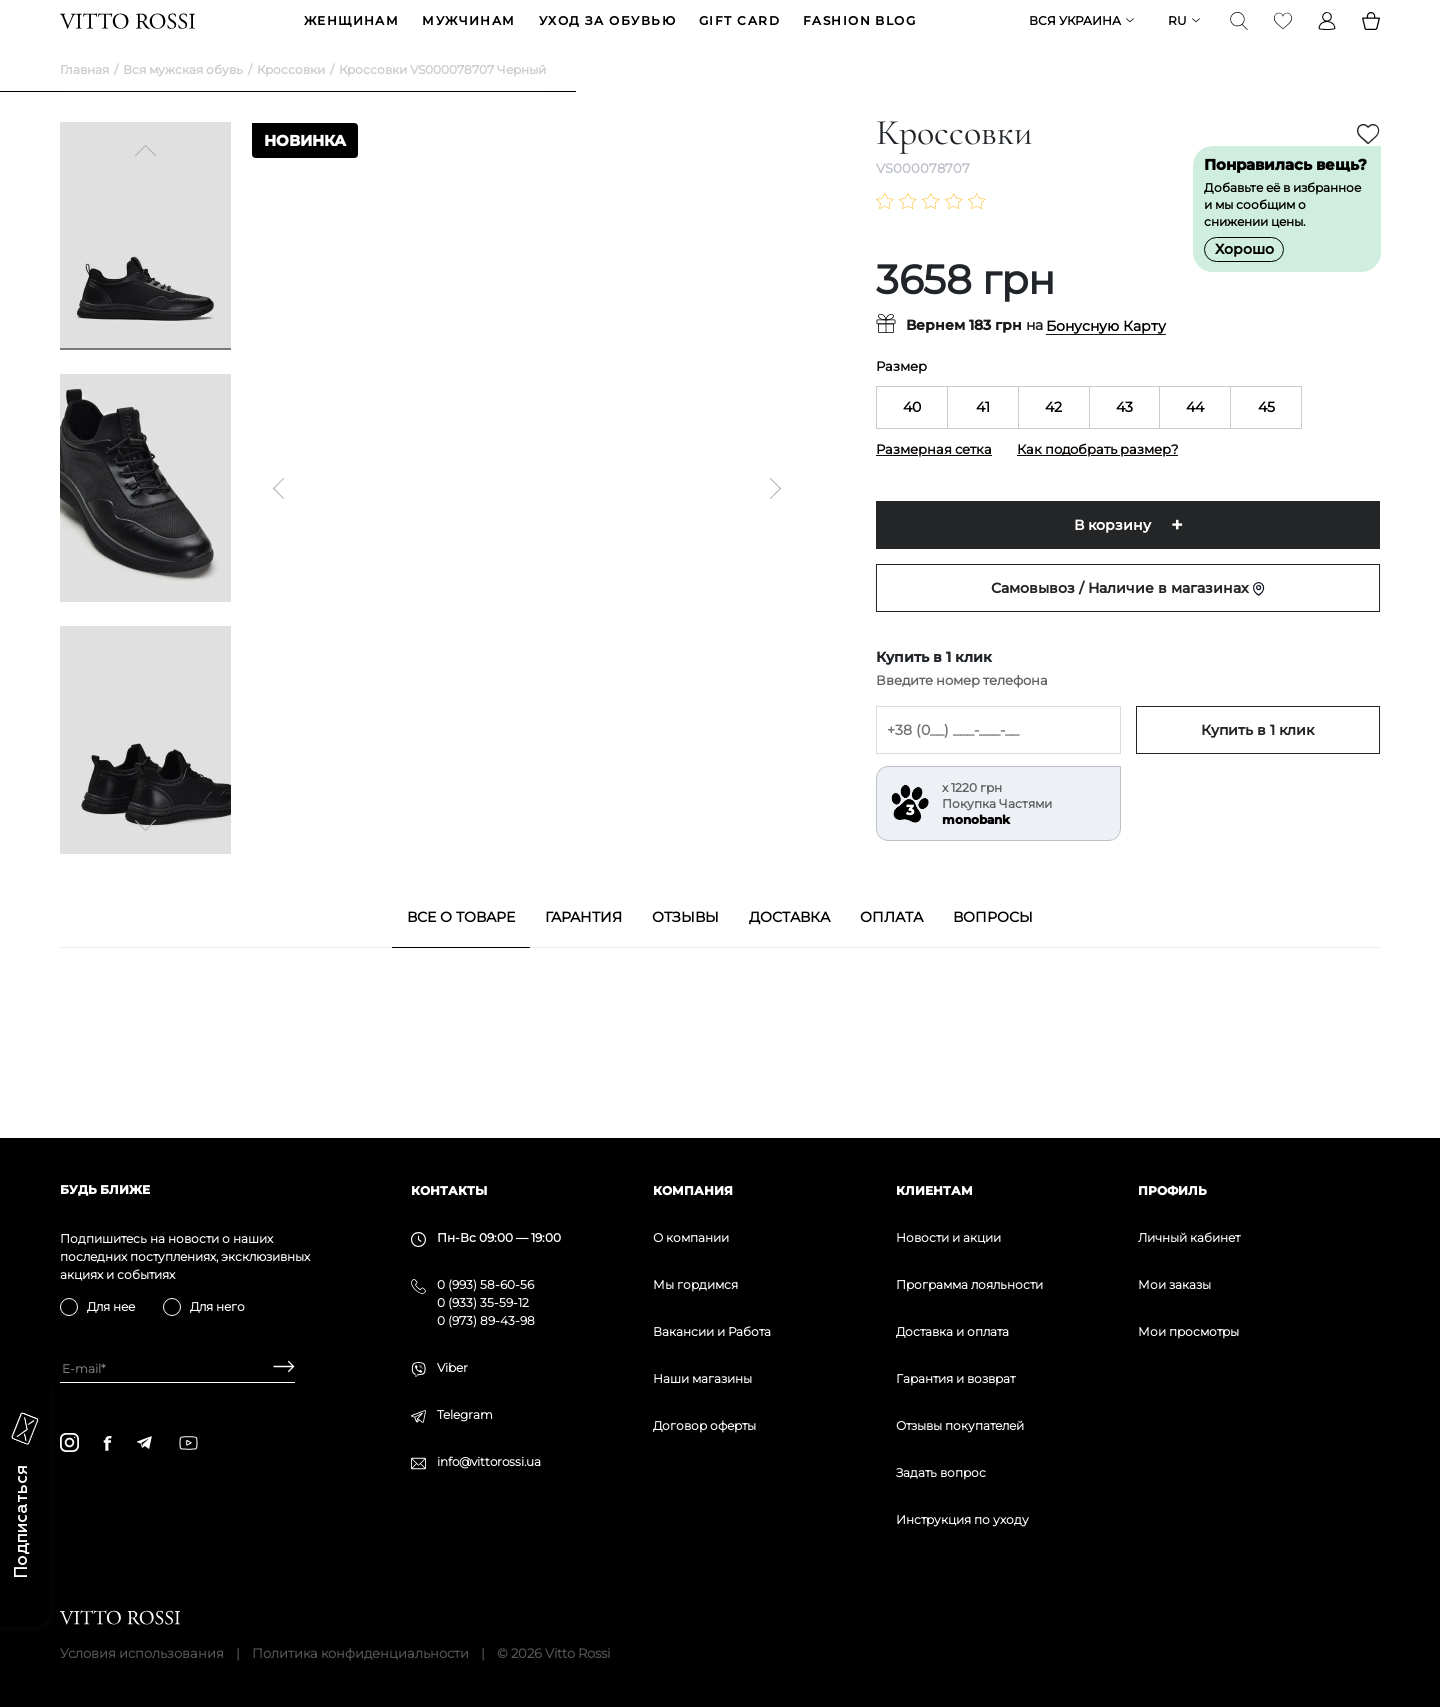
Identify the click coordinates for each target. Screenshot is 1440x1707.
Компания (693, 1190)
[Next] (146, 854)
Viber (452, 1367)
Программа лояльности (969, 1284)
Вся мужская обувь (183, 100)
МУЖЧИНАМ (469, 36)
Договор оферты (704, 1425)
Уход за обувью (607, 36)
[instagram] (69, 1442)
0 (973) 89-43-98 (486, 1320)
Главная (84, 100)
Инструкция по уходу (962, 1519)
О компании (691, 1237)
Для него (217, 1306)
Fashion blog (859, 36)
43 (1124, 438)
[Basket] (1371, 36)
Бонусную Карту (1106, 357)
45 (1266, 438)
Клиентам (934, 1190)
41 (983, 438)
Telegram (465, 1414)
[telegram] (144, 1442)
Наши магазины (702, 1378)
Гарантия (583, 948)
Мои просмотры (1188, 1331)
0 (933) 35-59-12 (483, 1302)
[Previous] (146, 184)
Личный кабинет (1189, 1237)
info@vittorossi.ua (489, 1461)
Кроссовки (291, 100)
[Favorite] (1283, 36)
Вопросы (993, 948)
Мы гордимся (695, 1284)
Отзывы (685, 948)
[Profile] (1327, 36)
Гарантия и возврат (955, 1378)
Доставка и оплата (952, 1331)
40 (912, 438)
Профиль (1172, 1190)
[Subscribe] (276, 1368)
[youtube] (188, 1443)
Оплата (891, 948)
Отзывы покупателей (960, 1425)
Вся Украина (1075, 36)
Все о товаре (461, 948)
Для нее (111, 1306)
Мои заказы (1174, 1284)
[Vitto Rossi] (127, 36)
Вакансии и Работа (712, 1331)
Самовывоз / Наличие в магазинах (1128, 619)
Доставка (789, 948)
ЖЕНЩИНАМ (352, 36)
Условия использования (142, 1653)
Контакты (449, 1190)
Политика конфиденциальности (360, 1653)
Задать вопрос (941, 1472)
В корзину (1112, 556)
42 (1053, 438)
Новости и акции (948, 1237)
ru (1177, 36)
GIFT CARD (739, 36)
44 (1195, 438)
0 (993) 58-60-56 (485, 1284)
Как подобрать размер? (1097, 480)
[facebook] (107, 1443)
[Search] (1239, 36)
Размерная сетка (934, 480)
